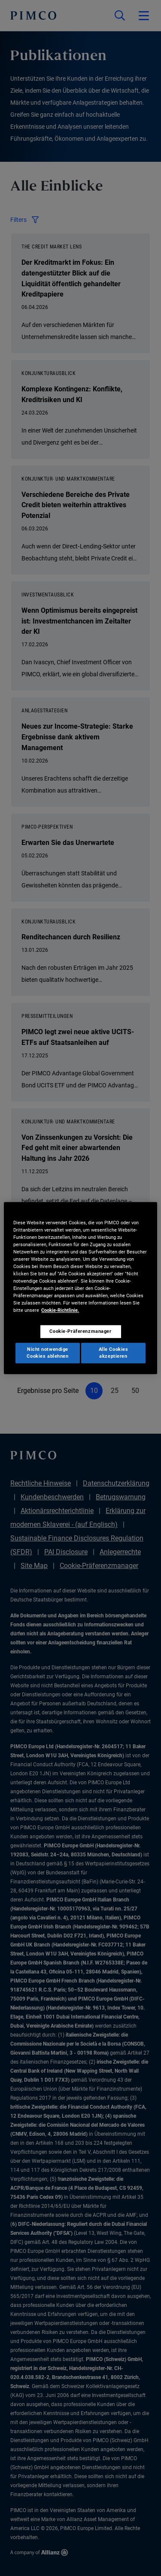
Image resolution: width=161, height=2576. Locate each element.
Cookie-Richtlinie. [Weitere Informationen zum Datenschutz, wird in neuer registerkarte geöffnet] (60, 1310)
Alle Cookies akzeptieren (113, 1352)
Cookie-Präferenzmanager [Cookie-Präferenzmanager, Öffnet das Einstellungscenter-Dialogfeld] (80, 1332)
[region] (80, 1288)
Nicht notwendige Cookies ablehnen (47, 1352)
